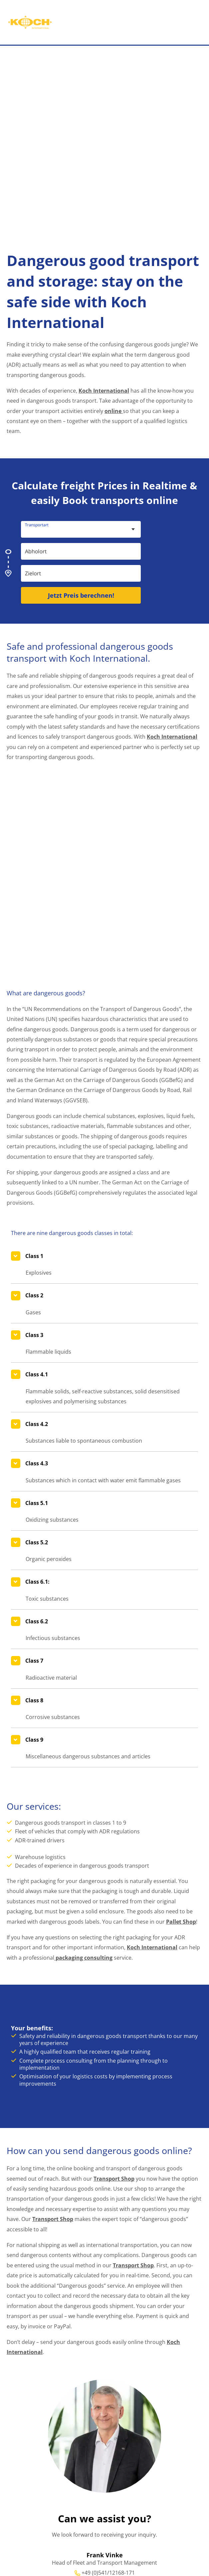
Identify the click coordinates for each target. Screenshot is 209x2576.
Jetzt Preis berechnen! (81, 595)
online (113, 411)
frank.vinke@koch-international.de (108, 2469)
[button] (206, 26)
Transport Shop (114, 2064)
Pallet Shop (181, 1808)
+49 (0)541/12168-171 (108, 2459)
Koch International (104, 390)
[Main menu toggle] (186, 26)
